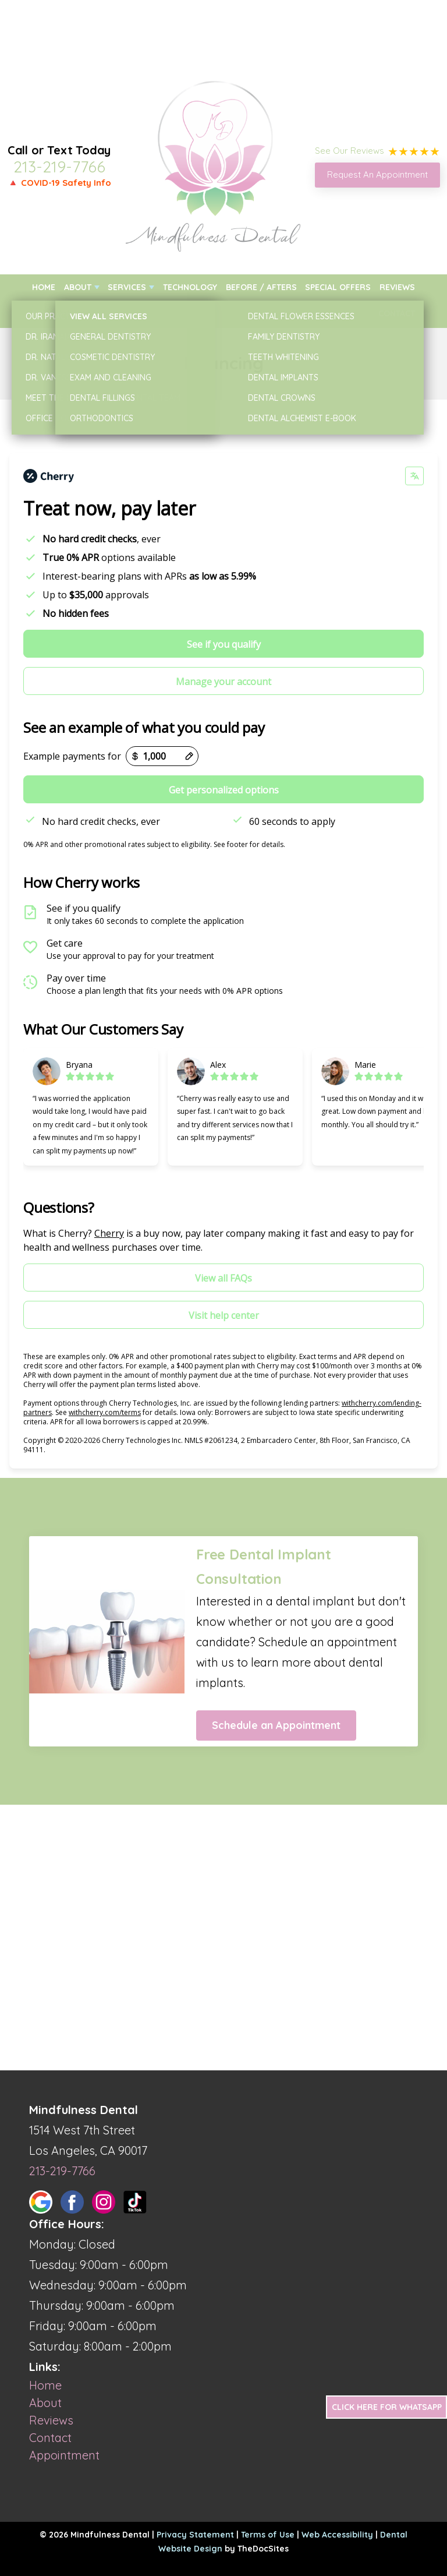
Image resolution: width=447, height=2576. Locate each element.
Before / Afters (261, 287)
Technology (190, 287)
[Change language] (414, 476)
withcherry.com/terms (105, 1412)
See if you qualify (224, 644)
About (77, 287)
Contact (396, 313)
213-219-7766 (59, 167)
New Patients (60, 313)
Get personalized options (224, 790)
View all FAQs (223, 1278)
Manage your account (223, 681)
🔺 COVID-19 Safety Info (59, 182)
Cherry (109, 1233)
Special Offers (338, 287)
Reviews (397, 287)
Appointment (64, 2455)
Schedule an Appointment (276, 1725)
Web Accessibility (337, 2534)
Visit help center (224, 1315)
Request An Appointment (377, 174)
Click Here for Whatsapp (387, 2407)
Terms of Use (268, 2534)
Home (43, 287)
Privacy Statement (195, 2534)
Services (127, 287)
